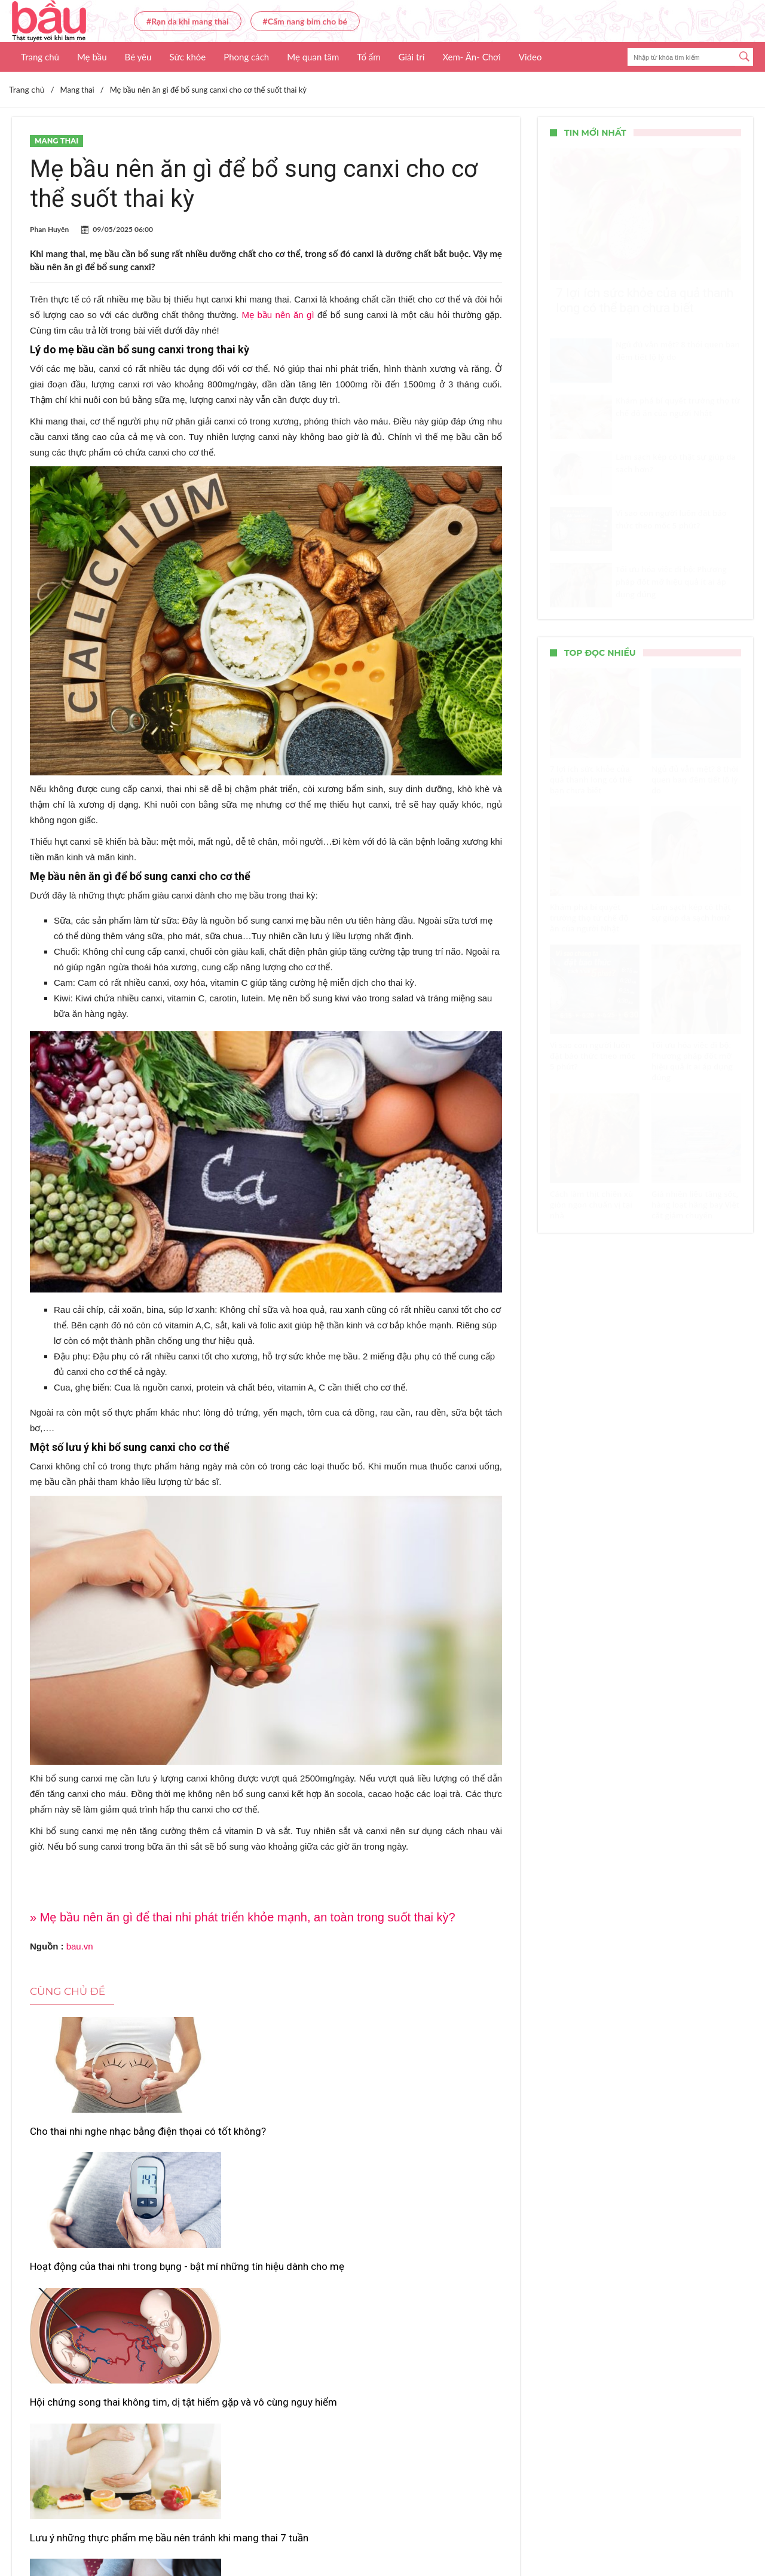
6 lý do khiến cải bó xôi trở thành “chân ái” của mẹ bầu (424, 2308)
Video (530, 56)
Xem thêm (266, 2371)
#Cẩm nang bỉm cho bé (305, 21)
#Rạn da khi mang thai (187, 21)
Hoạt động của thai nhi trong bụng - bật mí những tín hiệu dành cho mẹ (265, 2144)
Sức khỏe (187, 56)
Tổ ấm (368, 56)
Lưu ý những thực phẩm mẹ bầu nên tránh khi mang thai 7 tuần (101, 2308)
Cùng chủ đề (67, 1991)
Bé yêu (138, 56)
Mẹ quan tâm (313, 56)
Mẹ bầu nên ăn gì (278, 315)
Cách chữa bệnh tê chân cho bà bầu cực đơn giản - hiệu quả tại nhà (261, 2315)
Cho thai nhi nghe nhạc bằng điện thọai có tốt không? (103, 2137)
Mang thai (56, 140)
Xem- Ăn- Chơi (471, 56)
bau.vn (79, 1946)
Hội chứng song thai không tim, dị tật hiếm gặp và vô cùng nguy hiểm (423, 2144)
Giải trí (412, 56)
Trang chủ (40, 56)
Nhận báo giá (491, 2532)
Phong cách (246, 56)
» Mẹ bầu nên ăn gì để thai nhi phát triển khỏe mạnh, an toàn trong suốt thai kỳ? (242, 1917)
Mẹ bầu (92, 56)
